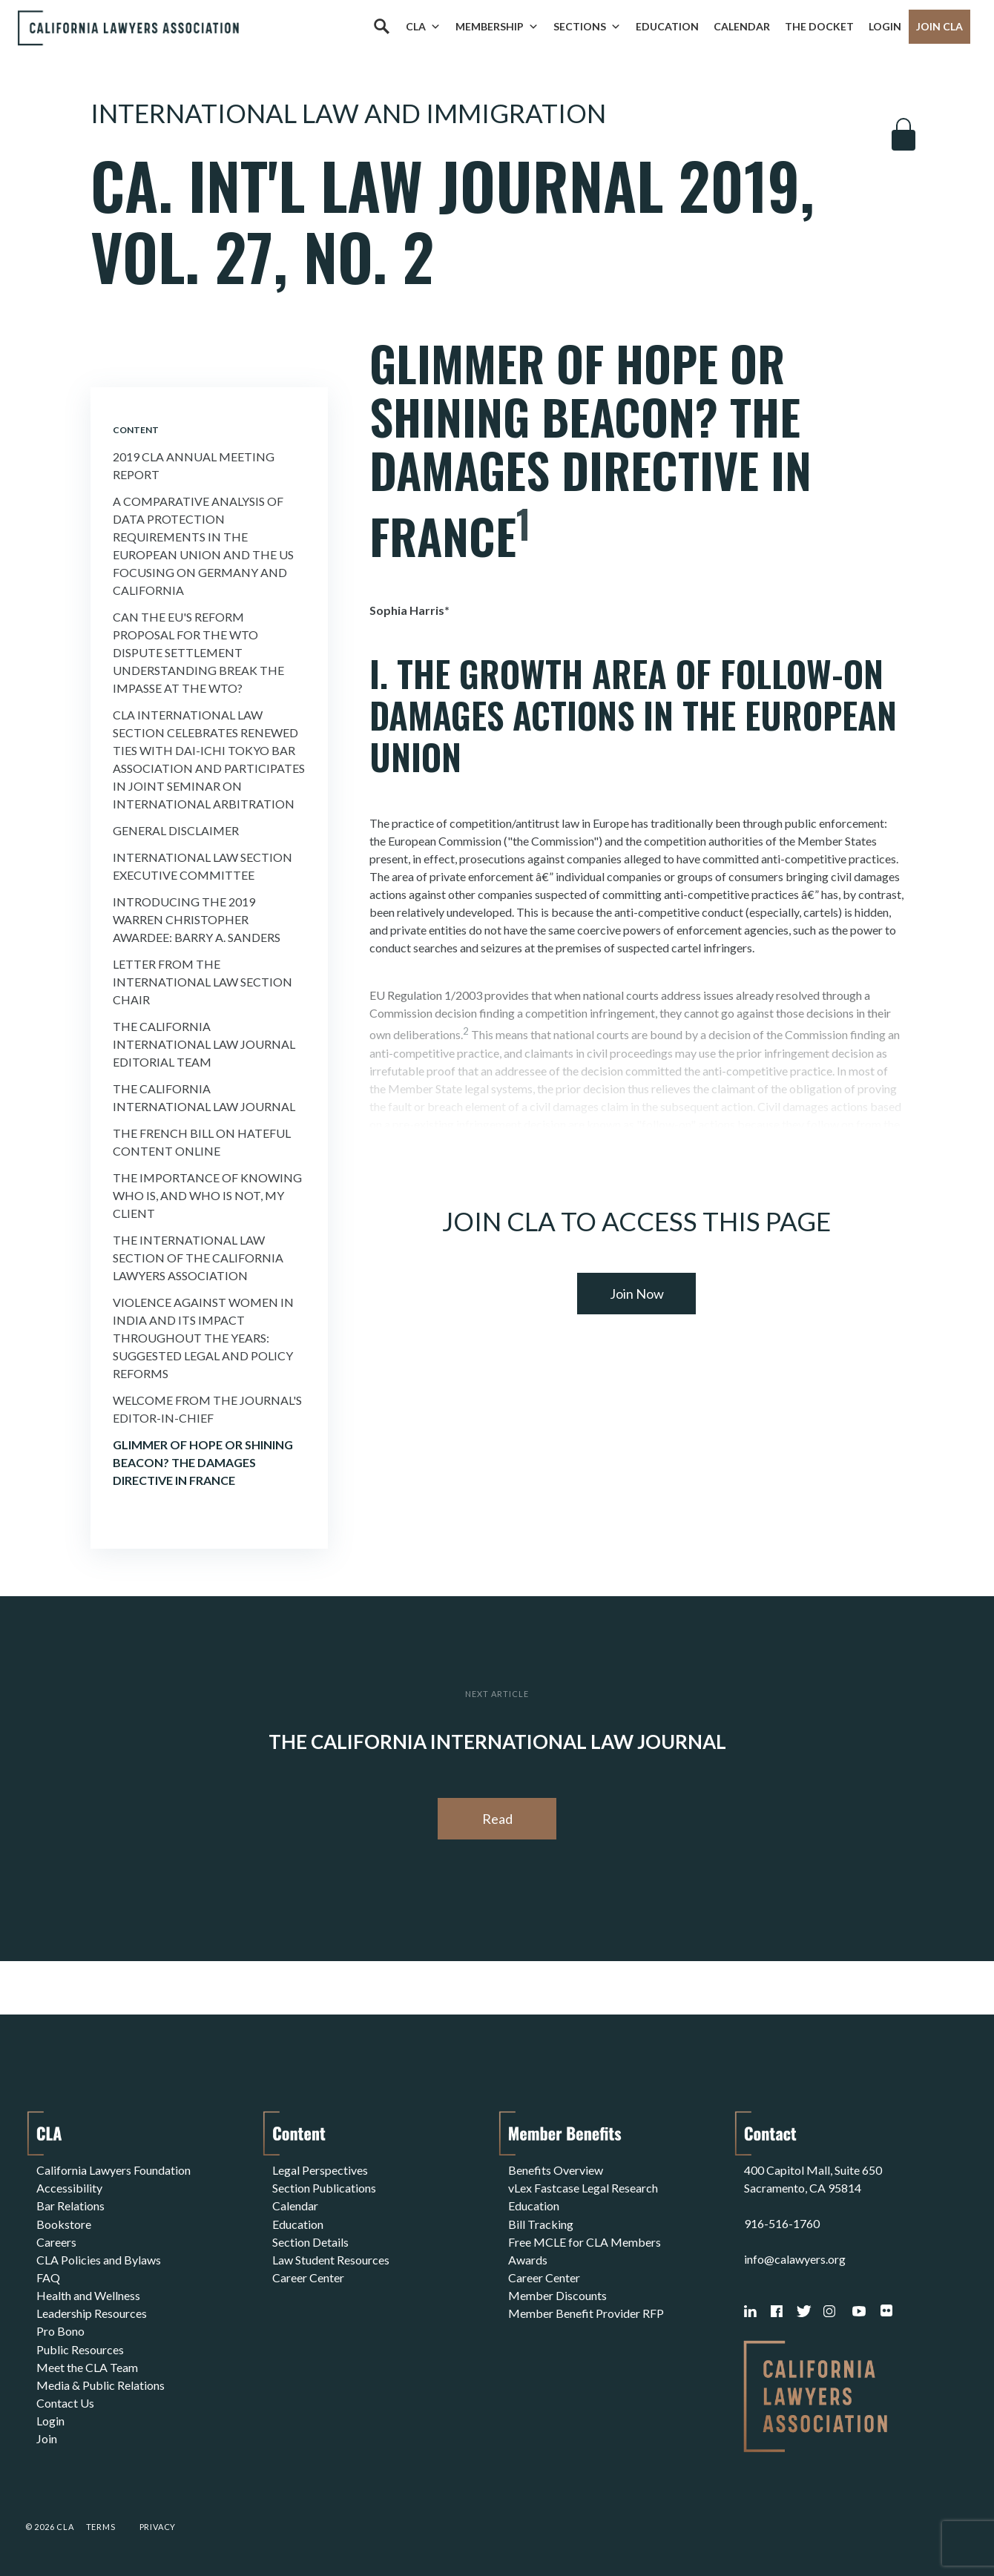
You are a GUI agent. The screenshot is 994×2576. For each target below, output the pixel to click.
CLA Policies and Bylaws (98, 2259)
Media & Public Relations (100, 2383)
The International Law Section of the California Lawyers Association (198, 1257)
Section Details (310, 2241)
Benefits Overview (555, 2170)
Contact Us (65, 2401)
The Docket (819, 26)
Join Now (637, 1293)
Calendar (742, 26)
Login (885, 26)
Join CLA (939, 26)
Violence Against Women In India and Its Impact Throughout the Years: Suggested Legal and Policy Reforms (203, 1337)
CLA (423, 27)
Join (46, 2437)
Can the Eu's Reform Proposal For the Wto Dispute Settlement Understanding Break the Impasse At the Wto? (198, 652)
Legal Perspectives (320, 2170)
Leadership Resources (91, 2312)
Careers (56, 2241)
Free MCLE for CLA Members (584, 2241)
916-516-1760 (782, 2223)
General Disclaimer (176, 830)
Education (667, 26)
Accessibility (69, 2188)
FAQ (48, 2277)
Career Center (308, 2277)
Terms (101, 2526)
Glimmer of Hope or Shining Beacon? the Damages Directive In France (203, 1462)
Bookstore (63, 2223)
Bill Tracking (540, 2223)
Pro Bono (60, 2330)
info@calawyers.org (795, 2259)
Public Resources (80, 2348)
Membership (497, 27)
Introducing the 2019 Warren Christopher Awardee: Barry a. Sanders (196, 919)
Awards (527, 2259)
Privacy (158, 2526)
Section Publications (324, 2188)
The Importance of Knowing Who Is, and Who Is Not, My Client (207, 1195)
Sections (587, 27)
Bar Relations (70, 2205)
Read (497, 1819)
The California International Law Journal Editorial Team (204, 1044)
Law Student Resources (330, 2259)
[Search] (381, 27)
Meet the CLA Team (87, 2366)
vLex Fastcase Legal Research (583, 2188)
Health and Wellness (88, 2294)
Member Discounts (557, 2294)
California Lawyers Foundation (113, 2170)
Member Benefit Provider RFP (586, 2312)
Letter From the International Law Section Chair (202, 982)
